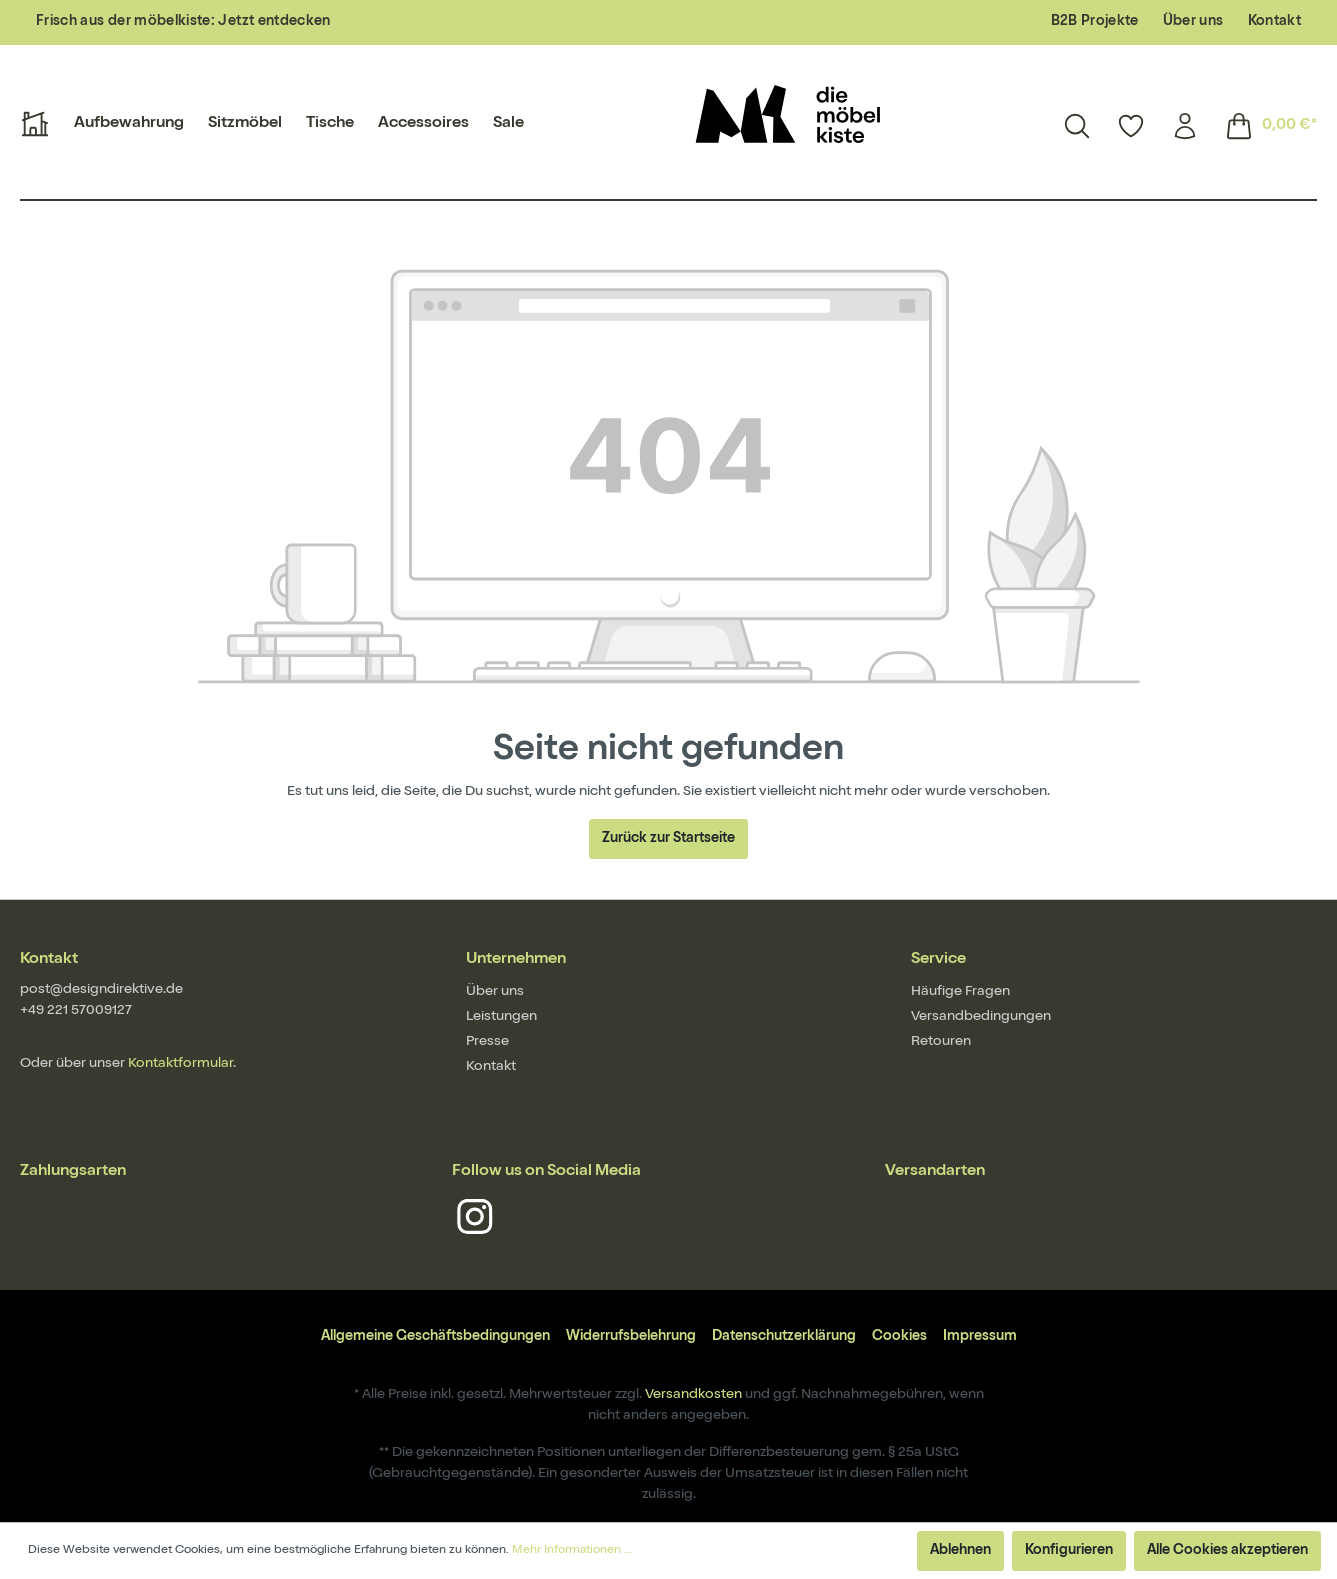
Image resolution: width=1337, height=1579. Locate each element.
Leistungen (501, 1017)
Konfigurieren (1069, 1551)
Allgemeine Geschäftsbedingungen (435, 1337)
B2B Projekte (1095, 22)
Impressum (980, 1337)
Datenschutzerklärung (784, 1337)
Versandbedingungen (981, 1017)
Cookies (899, 1337)
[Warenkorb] (1264, 126)
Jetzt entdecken (274, 22)
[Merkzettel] (1131, 126)
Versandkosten (693, 1395)
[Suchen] (1077, 126)
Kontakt (1274, 22)
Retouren (941, 1042)
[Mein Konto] (1185, 126)
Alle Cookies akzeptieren (1227, 1551)
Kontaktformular (180, 1064)
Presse (487, 1042)
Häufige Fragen (960, 992)
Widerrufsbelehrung (631, 1337)
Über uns (1193, 22)
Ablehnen (960, 1551)
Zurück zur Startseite (668, 839)
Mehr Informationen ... (572, 1551)
